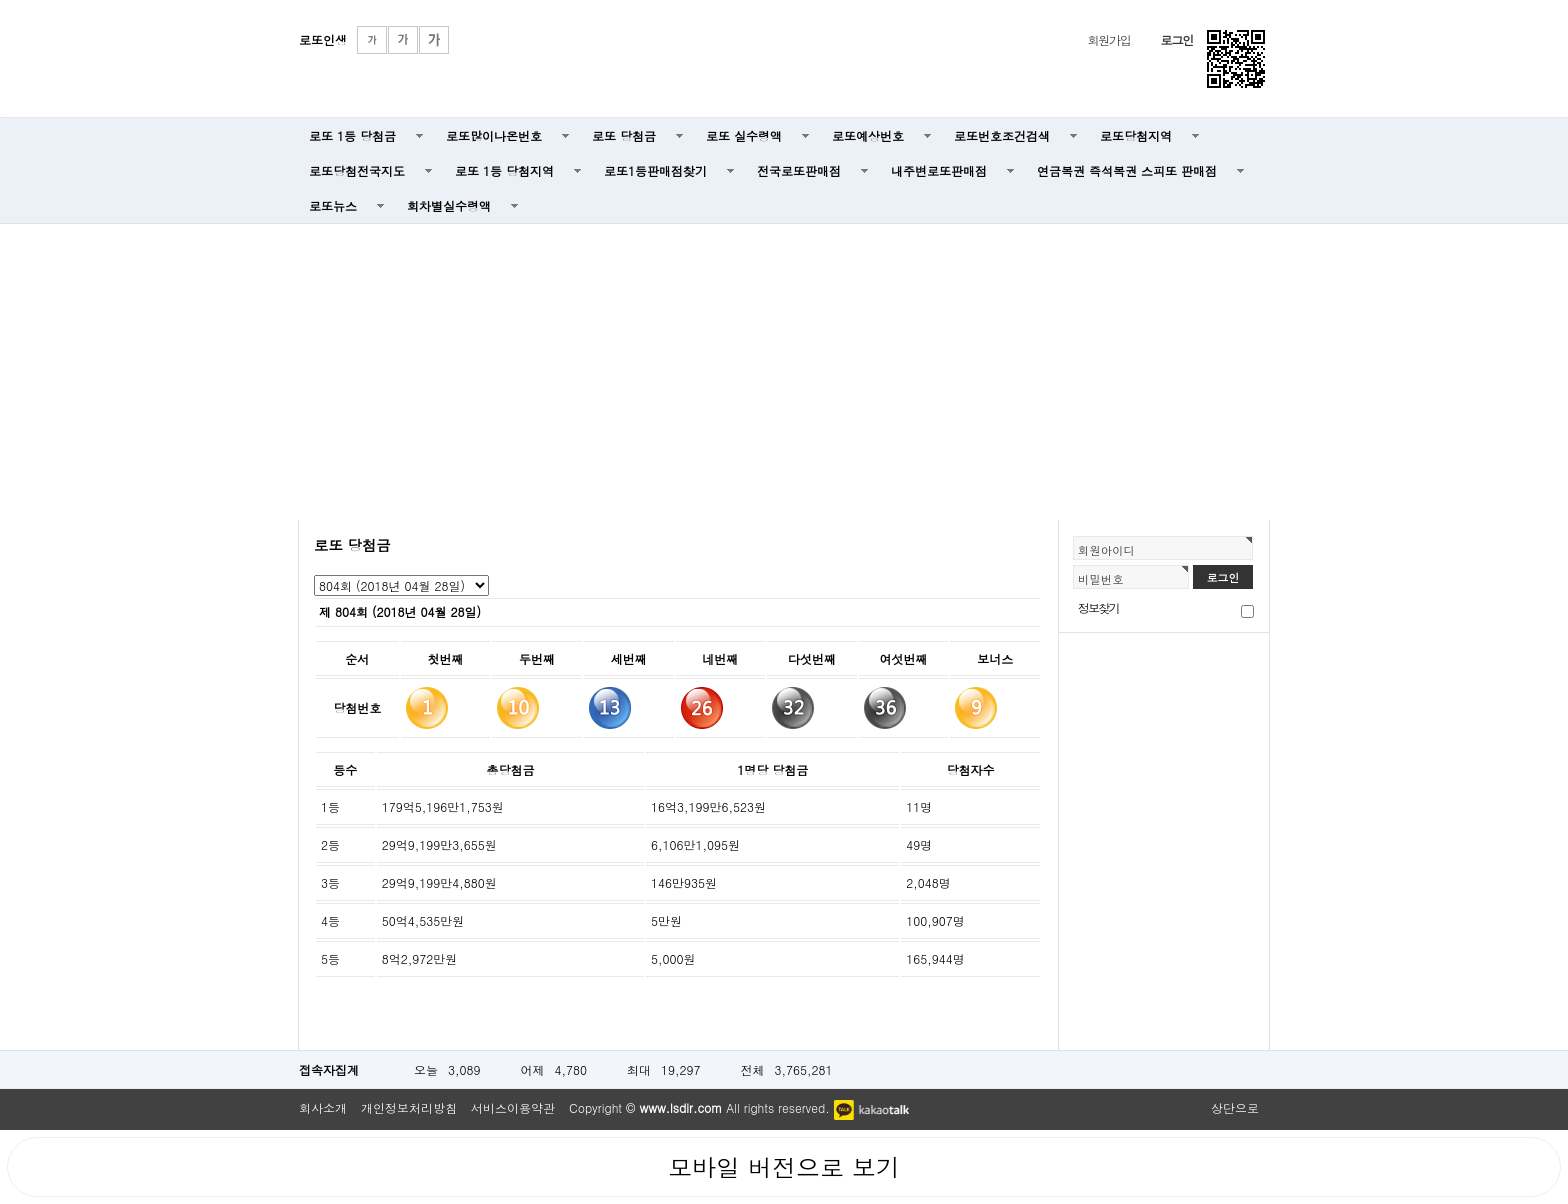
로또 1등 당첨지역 (504, 170)
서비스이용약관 (513, 1107)
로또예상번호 (868, 135)
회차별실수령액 (449, 205)
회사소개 (323, 1107)
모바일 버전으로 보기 (784, 1167)
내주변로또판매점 (939, 170)
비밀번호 (1101, 579)
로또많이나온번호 (494, 135)
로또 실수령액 (744, 135)
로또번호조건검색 (1002, 135)
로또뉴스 (333, 205)
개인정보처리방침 (409, 1107)
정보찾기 (1098, 607)
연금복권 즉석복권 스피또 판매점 (1127, 170)
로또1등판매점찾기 (655, 170)
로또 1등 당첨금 (352, 135)
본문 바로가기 (0, 0)
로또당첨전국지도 (357, 170)
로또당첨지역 (1136, 135)
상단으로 (1235, 1107)
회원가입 (1108, 39)
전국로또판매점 (799, 170)
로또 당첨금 (624, 135)
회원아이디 (1106, 550)
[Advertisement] (784, 370)
